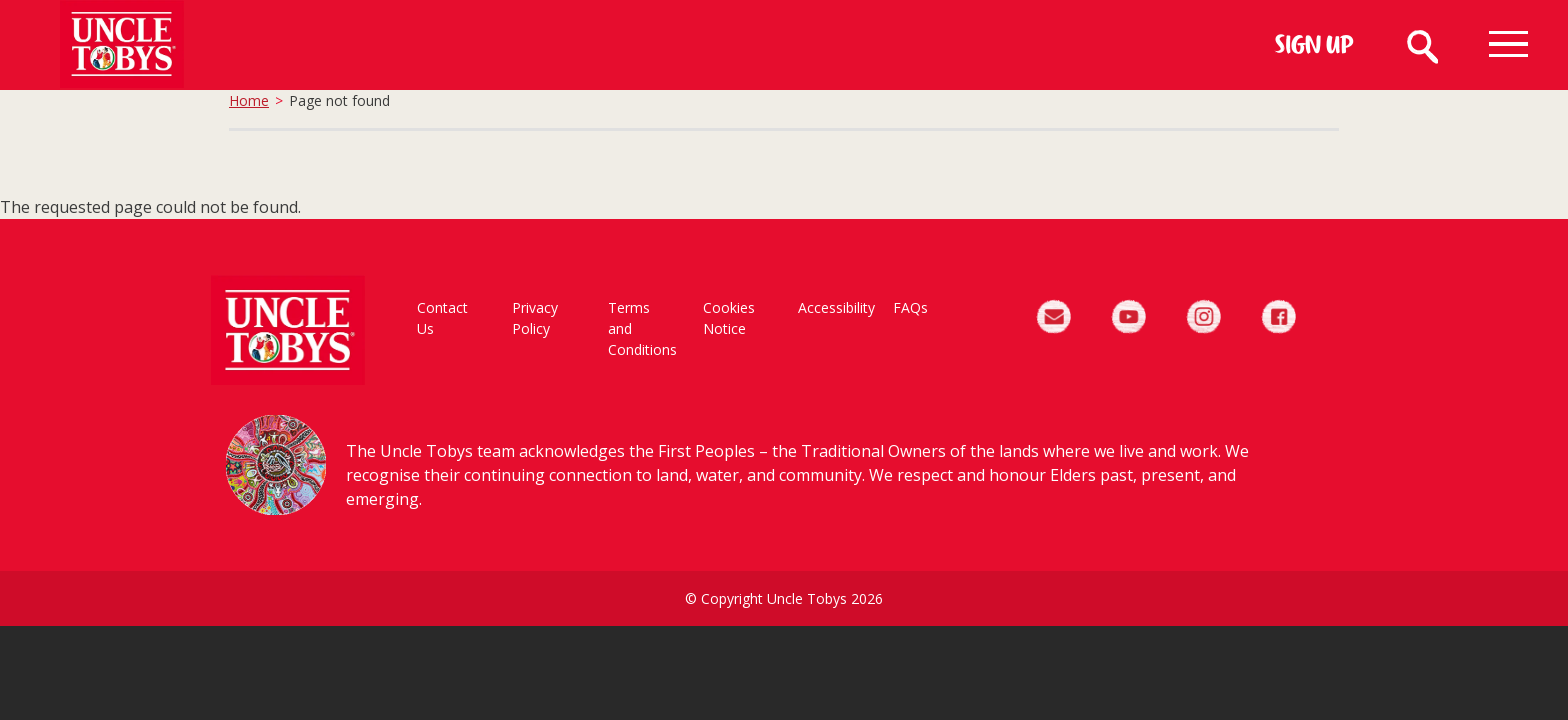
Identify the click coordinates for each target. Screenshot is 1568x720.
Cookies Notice (729, 318)
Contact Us (442, 318)
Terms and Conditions (642, 328)
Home (249, 100)
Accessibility (835, 307)
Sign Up (1314, 47)
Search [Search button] (1421, 44)
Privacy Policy (535, 318)
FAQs (910, 307)
